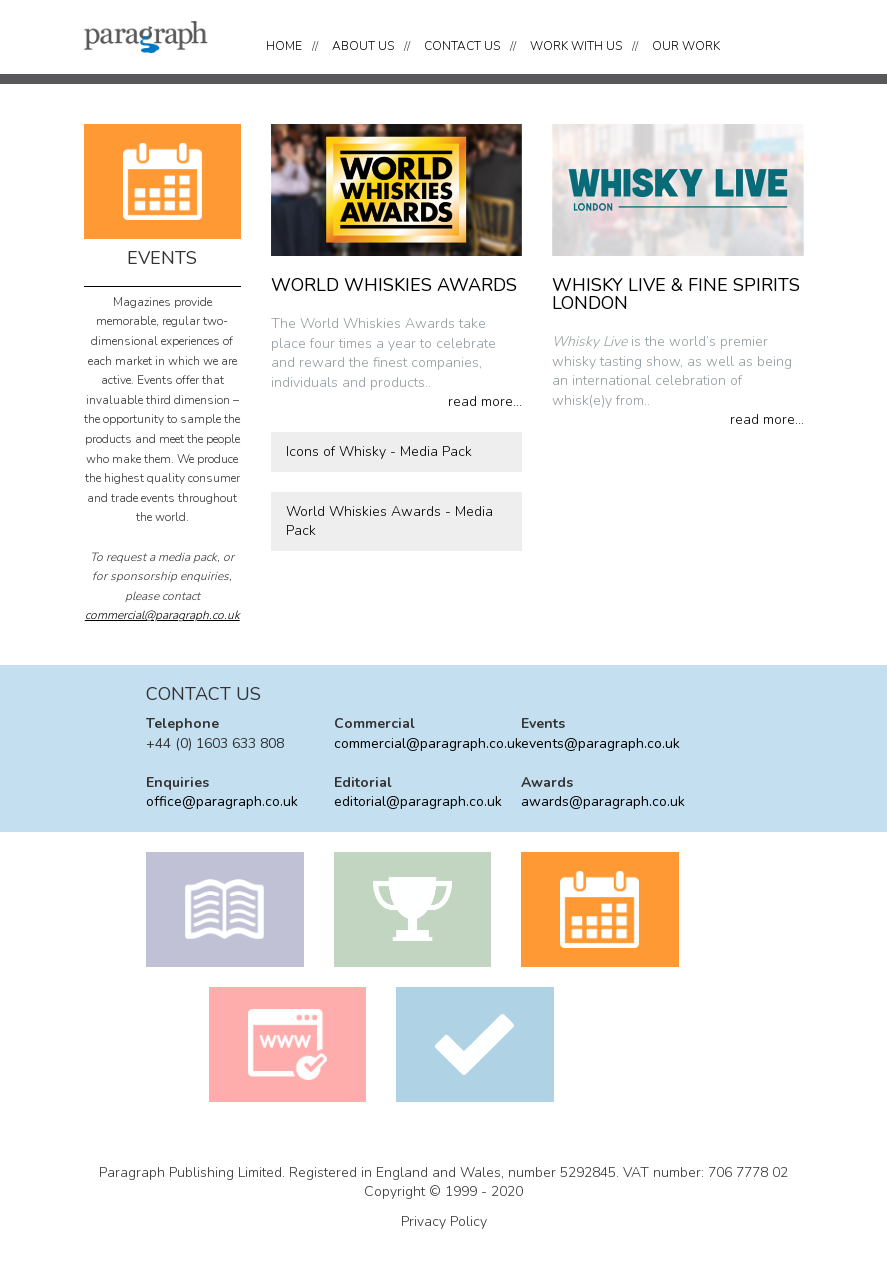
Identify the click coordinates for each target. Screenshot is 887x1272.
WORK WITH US (576, 46)
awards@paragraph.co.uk (603, 801)
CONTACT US (462, 46)
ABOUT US (363, 46)
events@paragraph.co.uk (600, 743)
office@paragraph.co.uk (222, 801)
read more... (485, 401)
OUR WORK (686, 46)
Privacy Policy (444, 1221)
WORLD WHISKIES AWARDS (394, 285)
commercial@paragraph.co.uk (162, 615)
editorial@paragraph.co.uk (418, 801)
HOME (284, 46)
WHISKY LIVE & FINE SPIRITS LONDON (676, 294)
